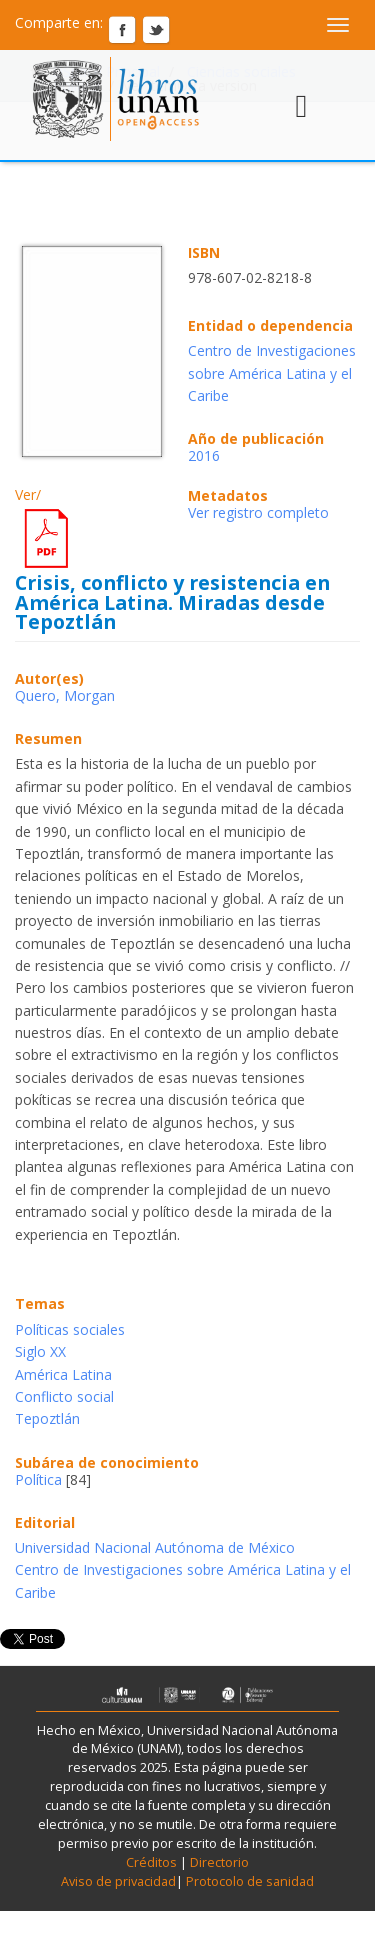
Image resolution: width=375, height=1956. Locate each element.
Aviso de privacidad (118, 1881)
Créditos (151, 1862)
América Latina (63, 1374)
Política (38, 1479)
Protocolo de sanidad (250, 1881)
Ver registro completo (258, 512)
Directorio (218, 1862)
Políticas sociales (70, 1329)
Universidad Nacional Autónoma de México (155, 1547)
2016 (204, 455)
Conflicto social (64, 1396)
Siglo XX (40, 1351)
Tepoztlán (47, 1418)
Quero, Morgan (65, 695)
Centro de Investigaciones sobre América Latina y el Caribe (272, 373)
